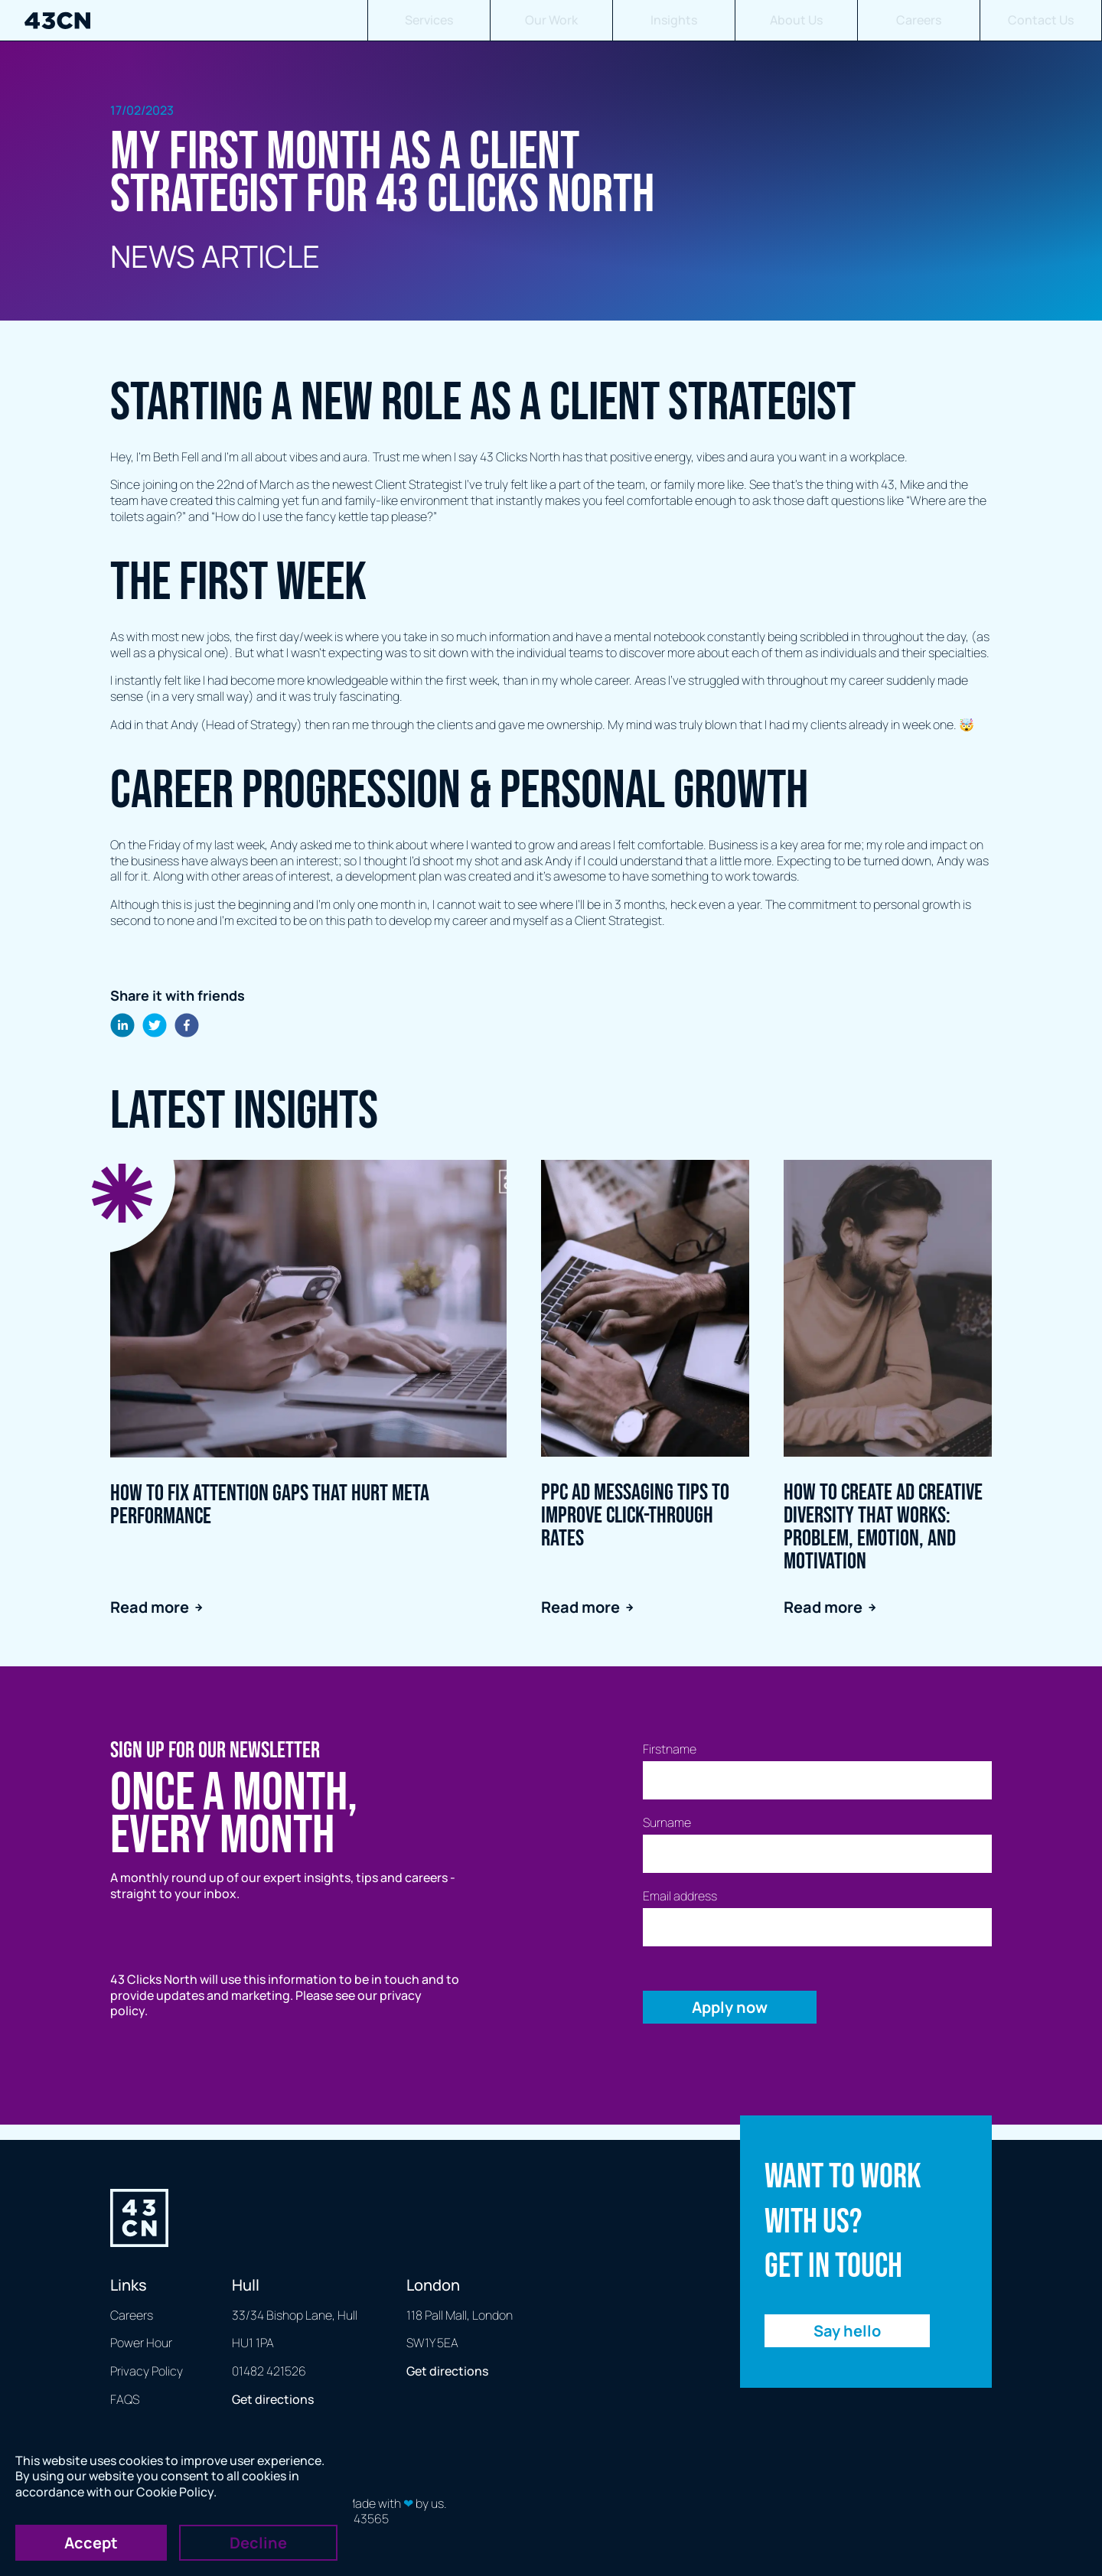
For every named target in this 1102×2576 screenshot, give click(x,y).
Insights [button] (673, 19)
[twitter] (154, 1027)
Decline (258, 2542)
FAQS (124, 2399)
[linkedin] (122, 1027)
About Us (796, 19)
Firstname (669, 1749)
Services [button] (429, 19)
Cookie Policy (175, 2491)
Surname (667, 1823)
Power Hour (141, 2342)
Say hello (847, 2330)
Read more (156, 1607)
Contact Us (1041, 19)
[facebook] (186, 1027)
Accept (91, 2542)
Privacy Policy (146, 2371)
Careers (918, 19)
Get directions (273, 2399)
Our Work (551, 19)
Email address (680, 1896)
